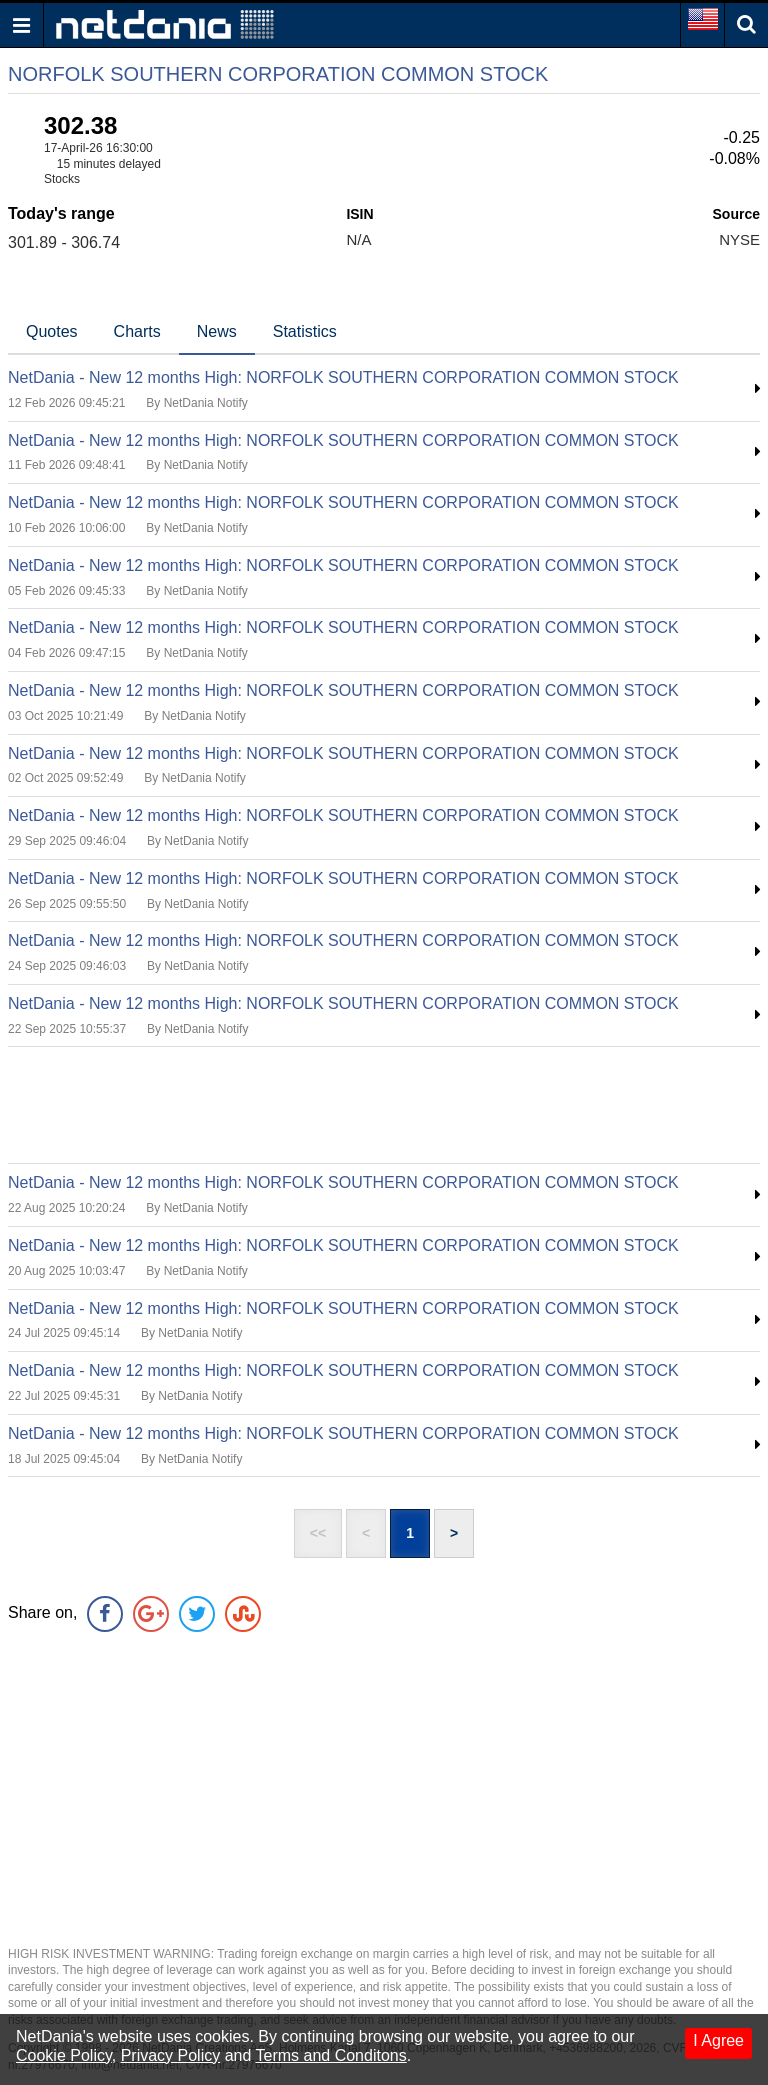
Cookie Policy (64, 2055)
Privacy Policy (171, 2055)
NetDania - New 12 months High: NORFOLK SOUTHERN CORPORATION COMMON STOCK (343, 377)
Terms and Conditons (331, 2055)
